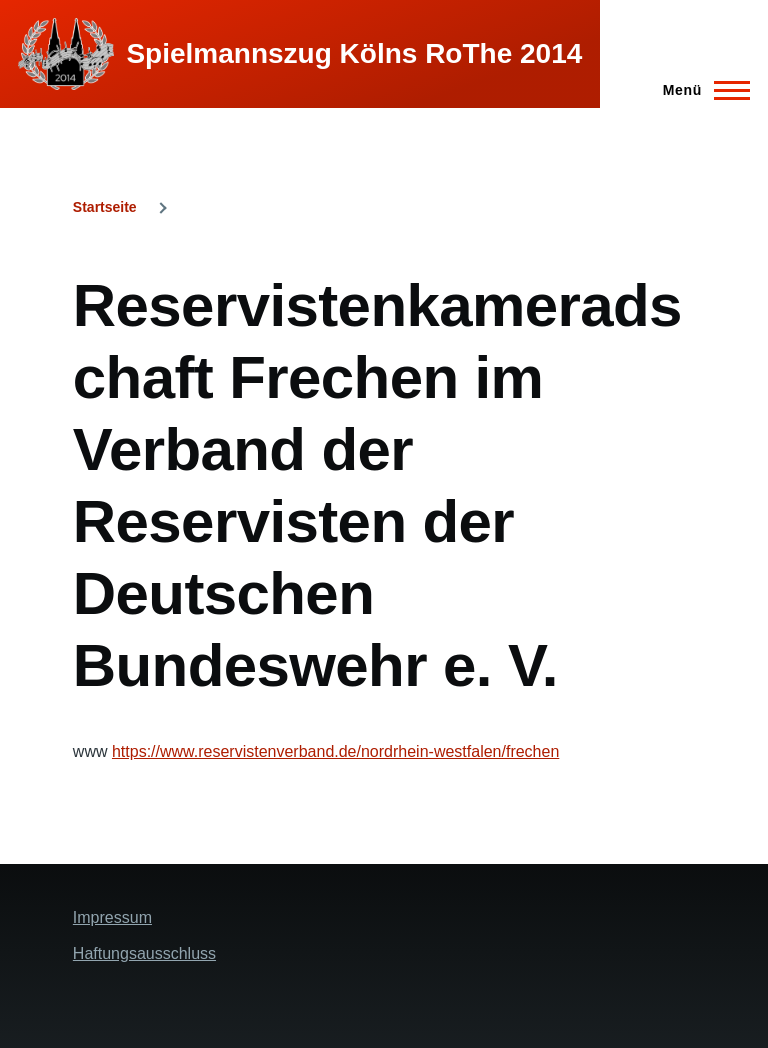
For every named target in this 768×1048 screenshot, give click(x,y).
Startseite (105, 207)
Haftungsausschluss (144, 953)
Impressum (112, 917)
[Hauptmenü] (700, 90)
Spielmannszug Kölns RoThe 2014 (354, 53)
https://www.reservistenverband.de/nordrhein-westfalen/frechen (335, 751)
